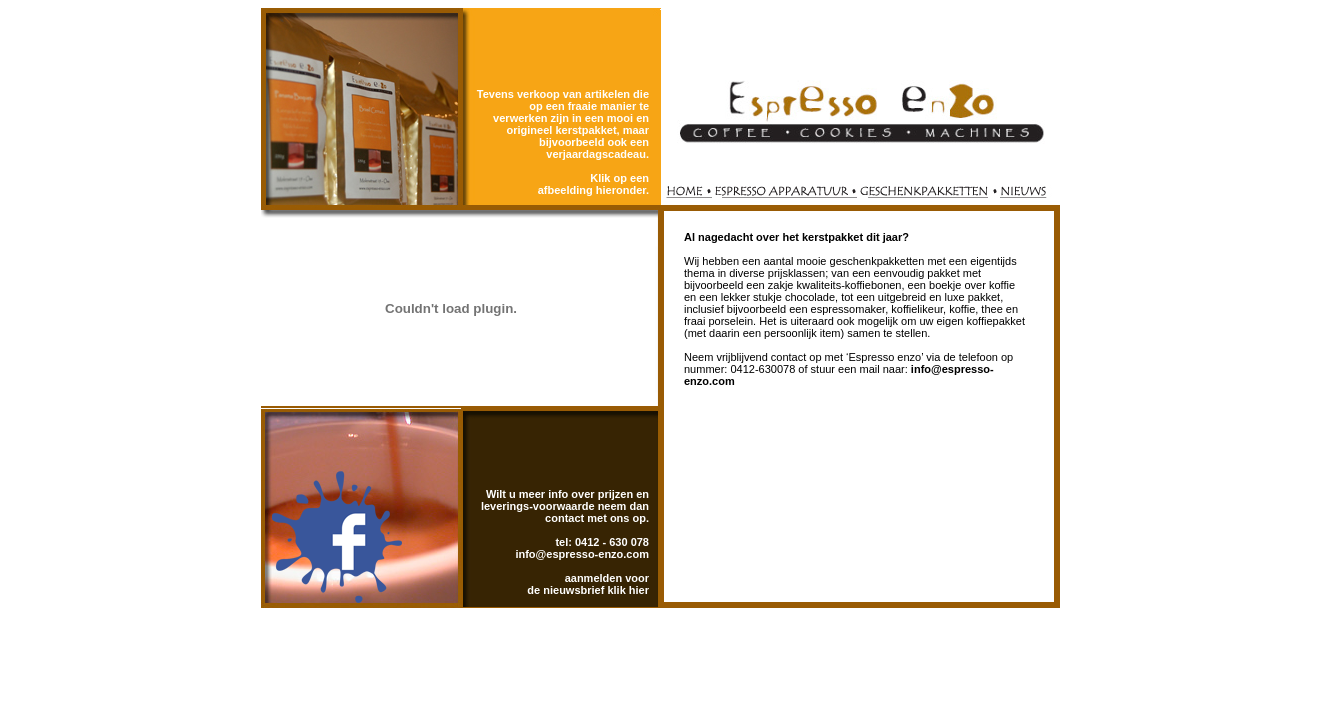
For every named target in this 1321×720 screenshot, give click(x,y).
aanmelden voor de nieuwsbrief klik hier (588, 584)
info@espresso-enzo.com (582, 554)
